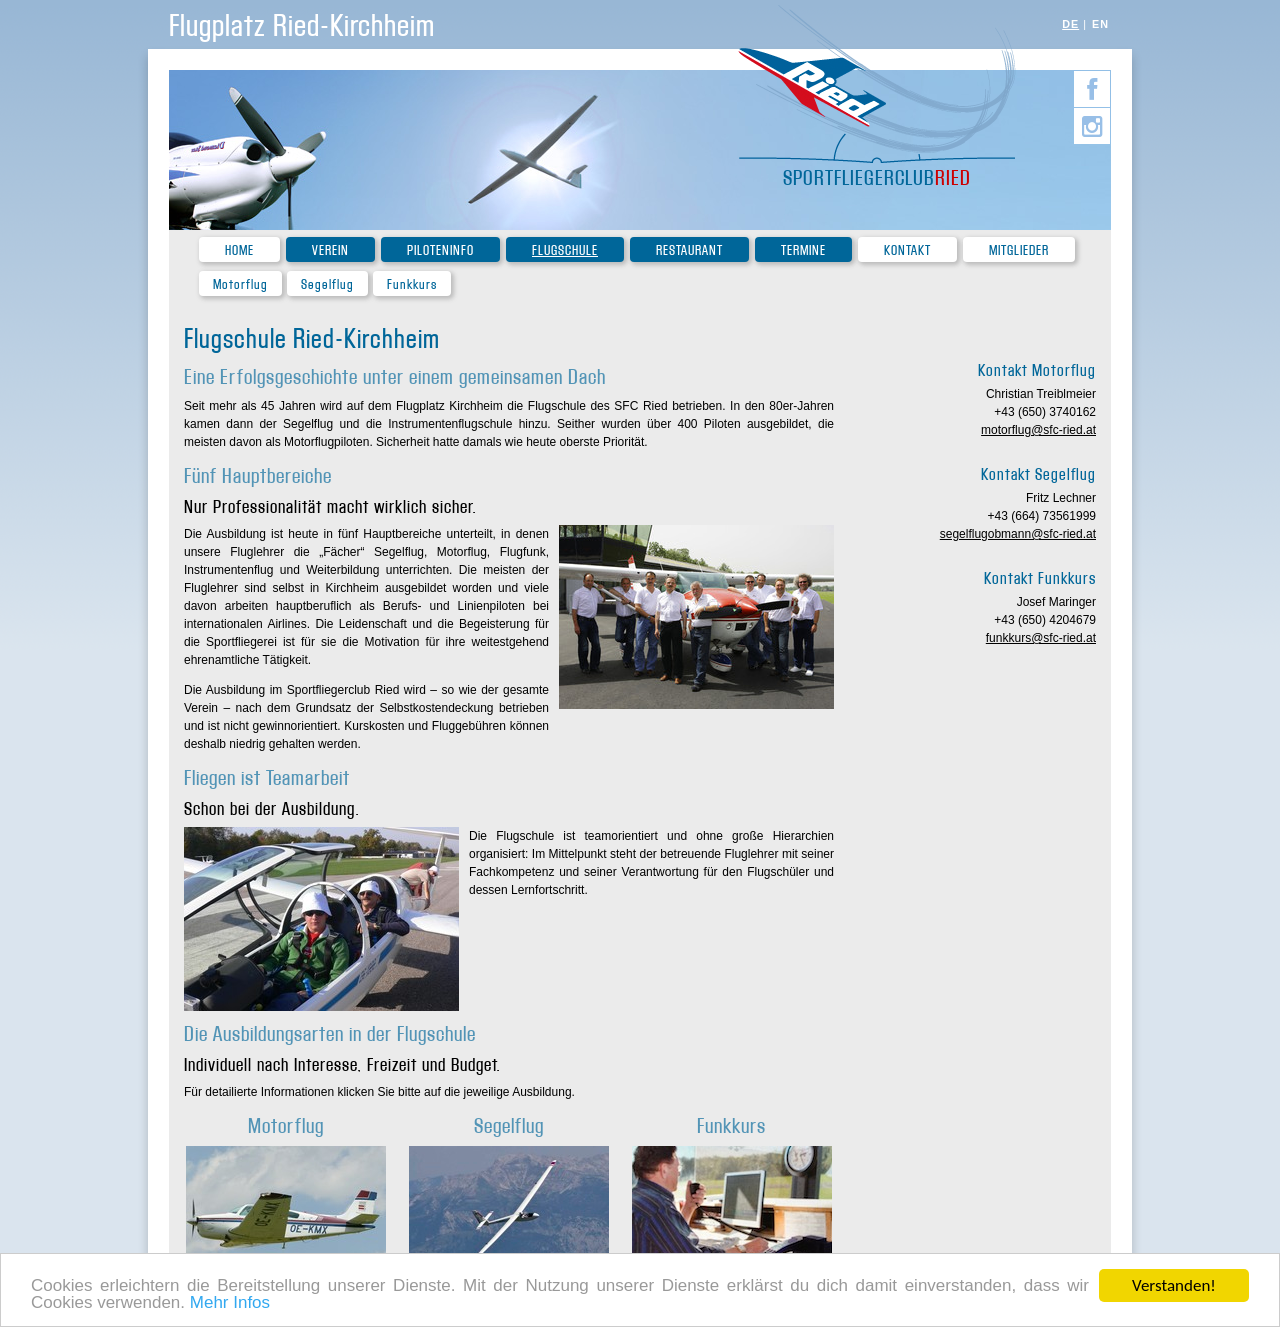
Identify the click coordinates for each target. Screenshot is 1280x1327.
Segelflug (327, 284)
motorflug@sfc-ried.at (1038, 430)
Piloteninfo (440, 250)
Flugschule (565, 250)
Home (239, 250)
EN (1100, 24)
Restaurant (689, 250)
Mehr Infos (230, 1303)
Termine (803, 250)
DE (1070, 24)
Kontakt (907, 250)
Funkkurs (412, 284)
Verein (330, 250)
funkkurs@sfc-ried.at (1041, 638)
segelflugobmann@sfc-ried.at (1018, 534)
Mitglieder (1019, 250)
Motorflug (240, 284)
